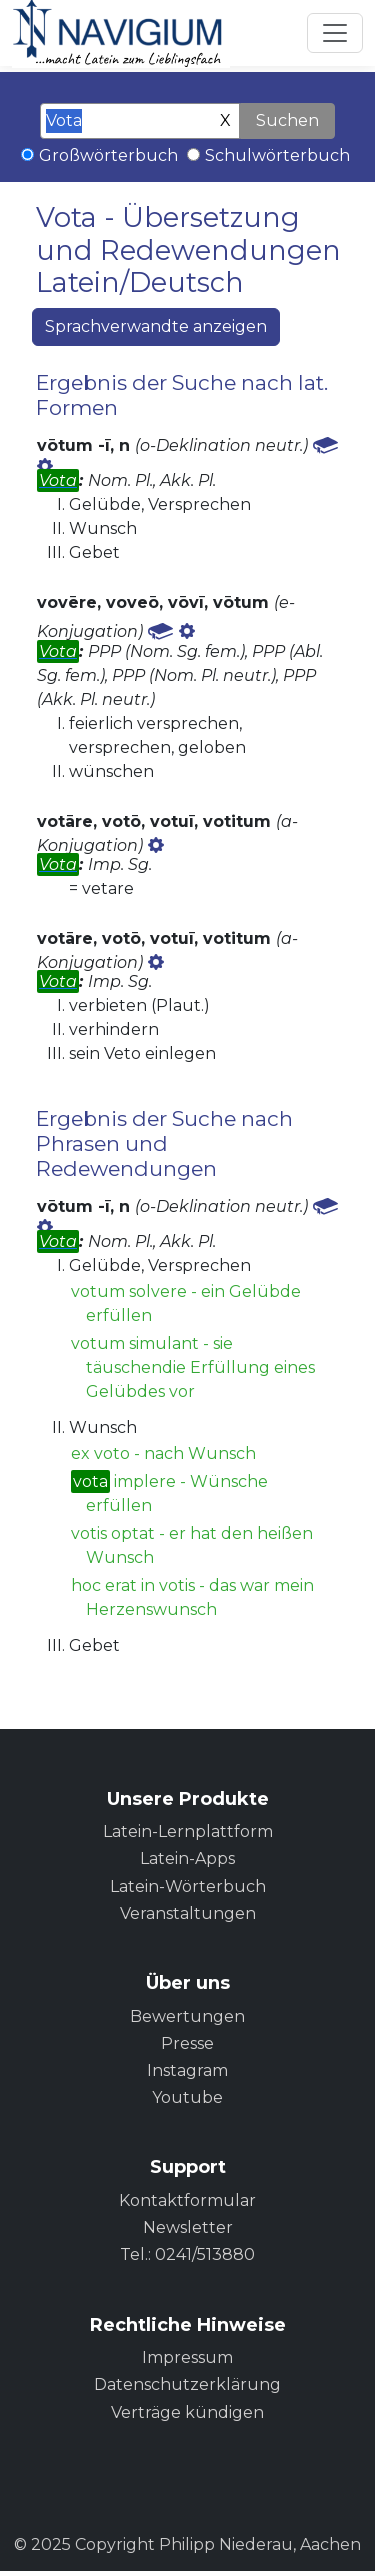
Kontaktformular (187, 2200)
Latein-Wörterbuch (188, 1886)
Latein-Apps (187, 1858)
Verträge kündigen (187, 2412)
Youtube (187, 2097)
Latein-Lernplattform (188, 1831)
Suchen (287, 120)
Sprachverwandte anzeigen (156, 326)
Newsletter (188, 2227)
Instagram (187, 2070)
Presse (187, 2043)
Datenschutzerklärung (187, 2384)
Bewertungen (187, 2016)
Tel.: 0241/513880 (187, 2254)
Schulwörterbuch (277, 155)
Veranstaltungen (188, 1913)
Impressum (187, 2357)
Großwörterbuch (108, 155)
